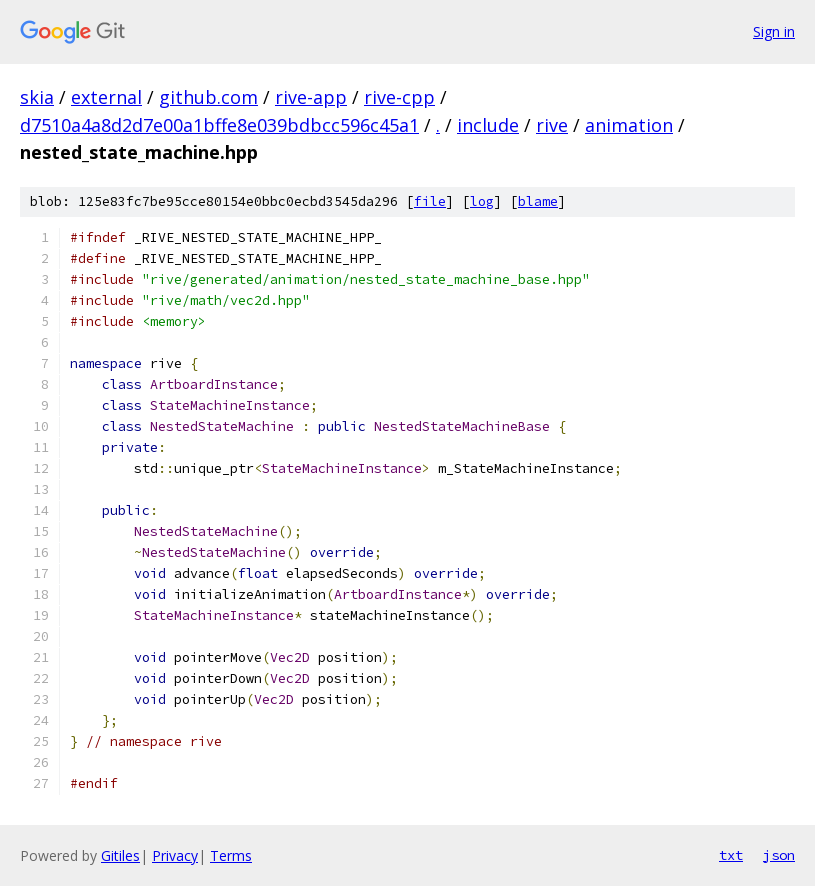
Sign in (774, 31)
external (106, 97)
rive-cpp (399, 97)
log (482, 201)
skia (37, 97)
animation (629, 125)
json (779, 855)
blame (538, 201)
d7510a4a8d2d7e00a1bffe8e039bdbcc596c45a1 (219, 125)
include (488, 125)
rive (552, 125)
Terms (231, 855)
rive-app (311, 97)
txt (731, 855)
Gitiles (120, 855)
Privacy (175, 855)
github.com (208, 97)
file (430, 201)
